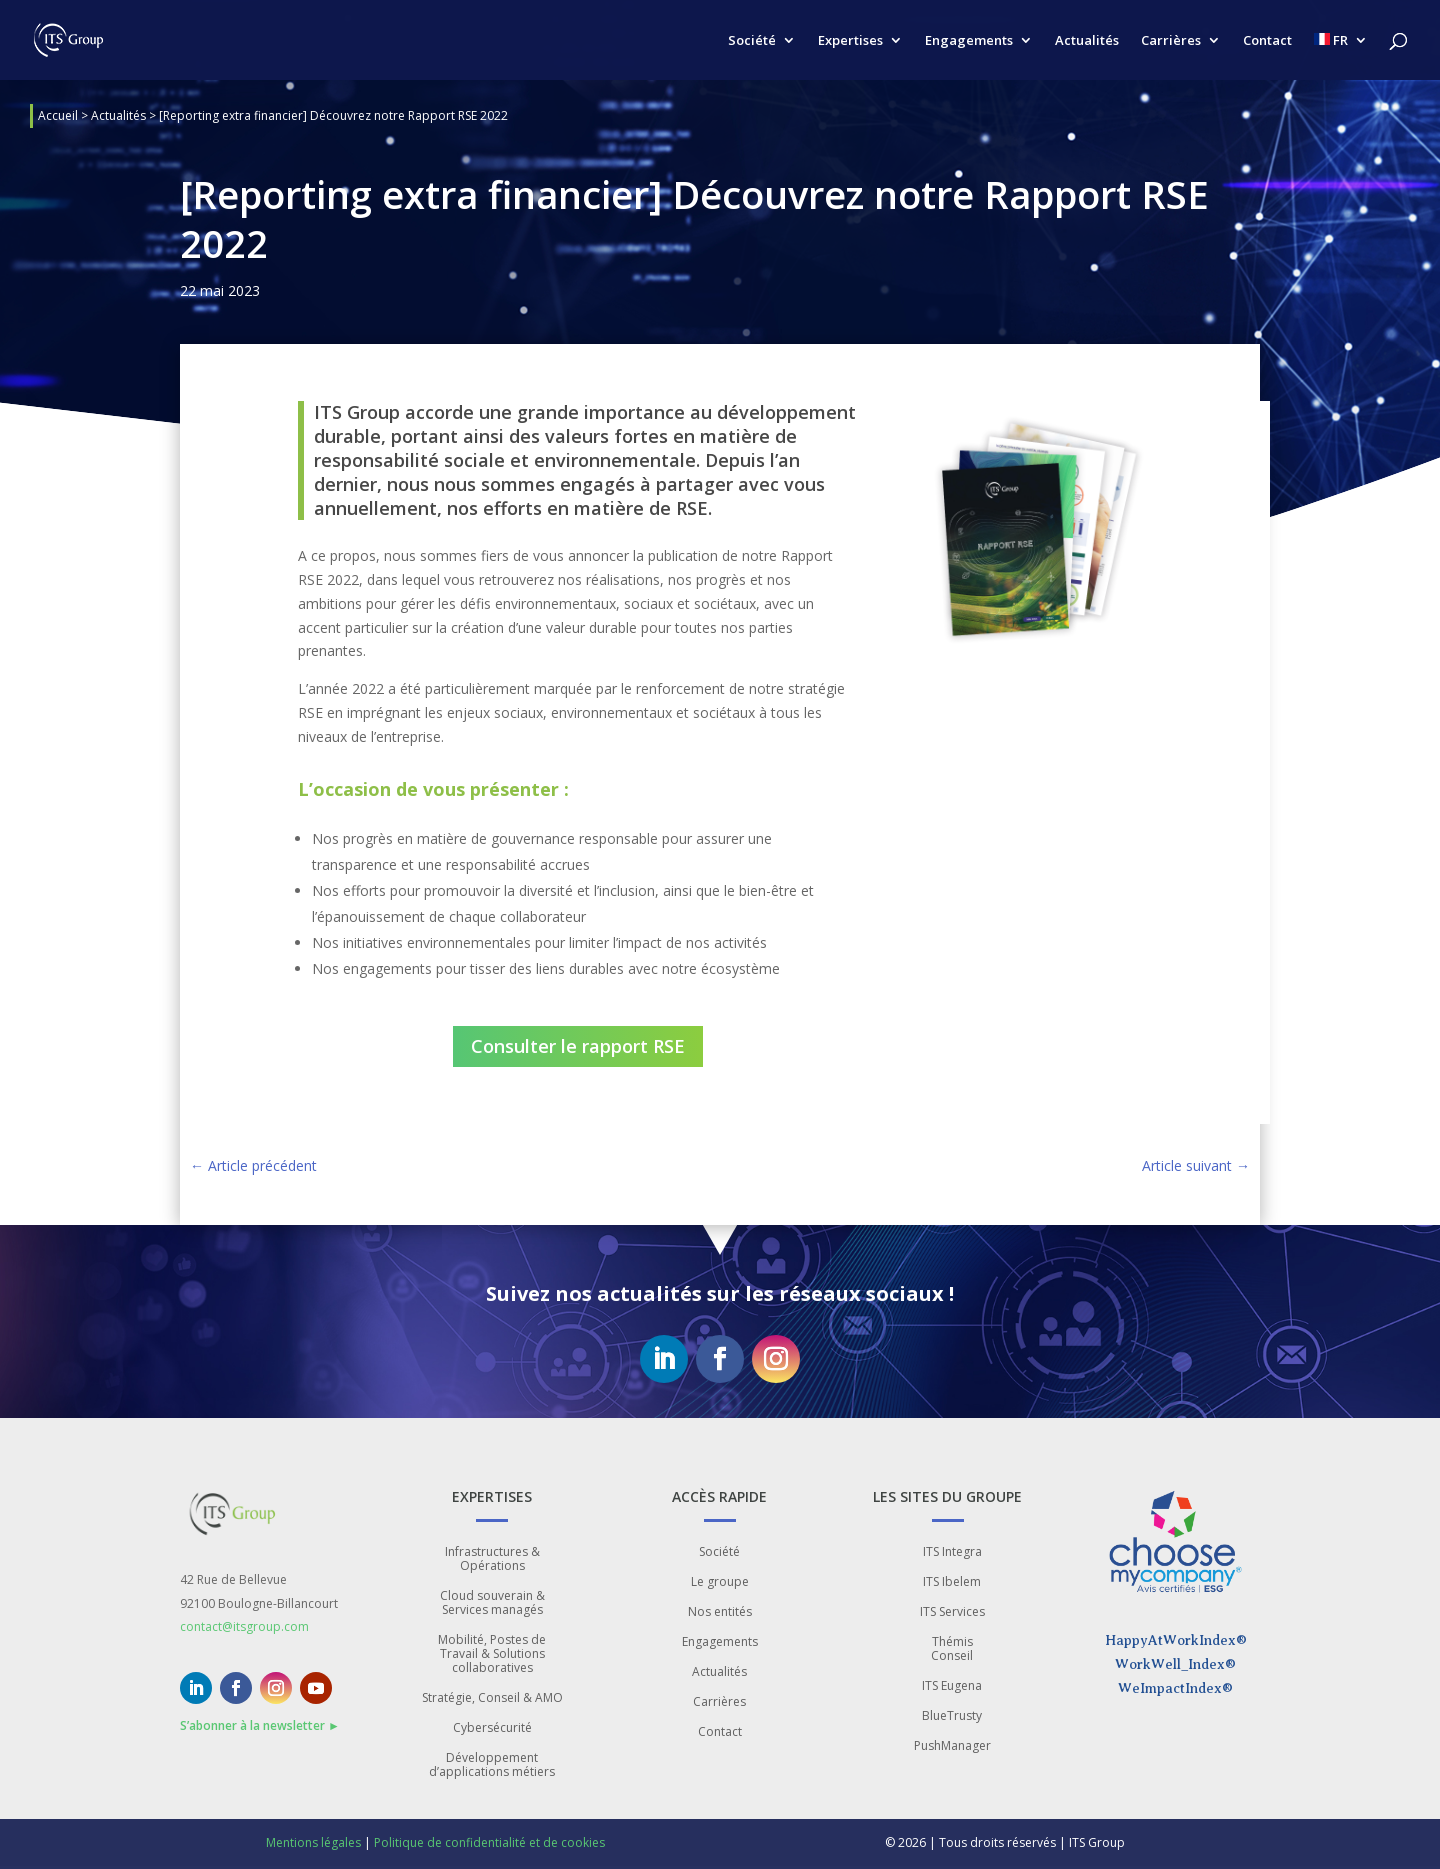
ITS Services (952, 1612)
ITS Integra (952, 1552)
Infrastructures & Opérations (492, 1559)
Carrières (1171, 41)
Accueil (58, 115)
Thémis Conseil (952, 1649)
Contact (1267, 41)
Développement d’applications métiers (492, 1765)
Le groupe (720, 1582)
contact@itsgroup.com (244, 1626)
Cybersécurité (492, 1728)
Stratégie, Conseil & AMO (492, 1698)
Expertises (850, 41)
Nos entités (720, 1612)
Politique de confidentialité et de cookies (489, 1842)
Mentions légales (313, 1842)
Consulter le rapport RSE (578, 1046)
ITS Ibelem (952, 1582)
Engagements (969, 41)
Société (752, 41)
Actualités (1087, 41)
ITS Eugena (952, 1686)
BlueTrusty (952, 1716)
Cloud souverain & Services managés (492, 1603)
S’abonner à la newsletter (260, 1725)
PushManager (952, 1746)
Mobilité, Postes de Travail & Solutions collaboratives (492, 1654)
